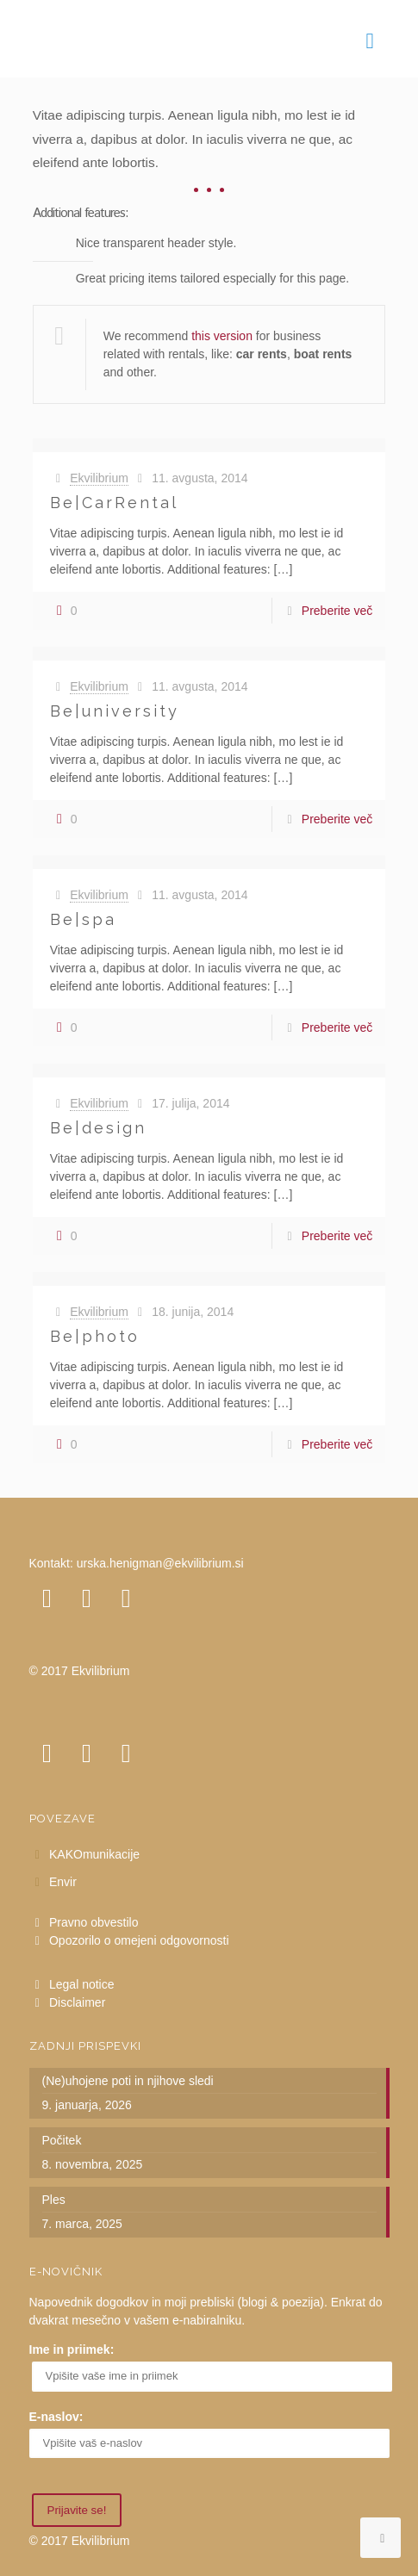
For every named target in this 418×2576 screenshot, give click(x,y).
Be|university (114, 711)
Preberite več (337, 611)
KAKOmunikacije (94, 1854)
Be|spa (83, 919)
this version (222, 336)
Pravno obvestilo (94, 1922)
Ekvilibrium (99, 478)
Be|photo (95, 1336)
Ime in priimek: (72, 2349)
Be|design (98, 1128)
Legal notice (82, 1984)
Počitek (62, 2140)
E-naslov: (56, 2417)
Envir (63, 1882)
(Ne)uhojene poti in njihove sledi (128, 2081)
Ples (54, 2200)
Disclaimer (77, 2002)
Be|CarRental (114, 502)
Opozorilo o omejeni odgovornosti (139, 1940)
